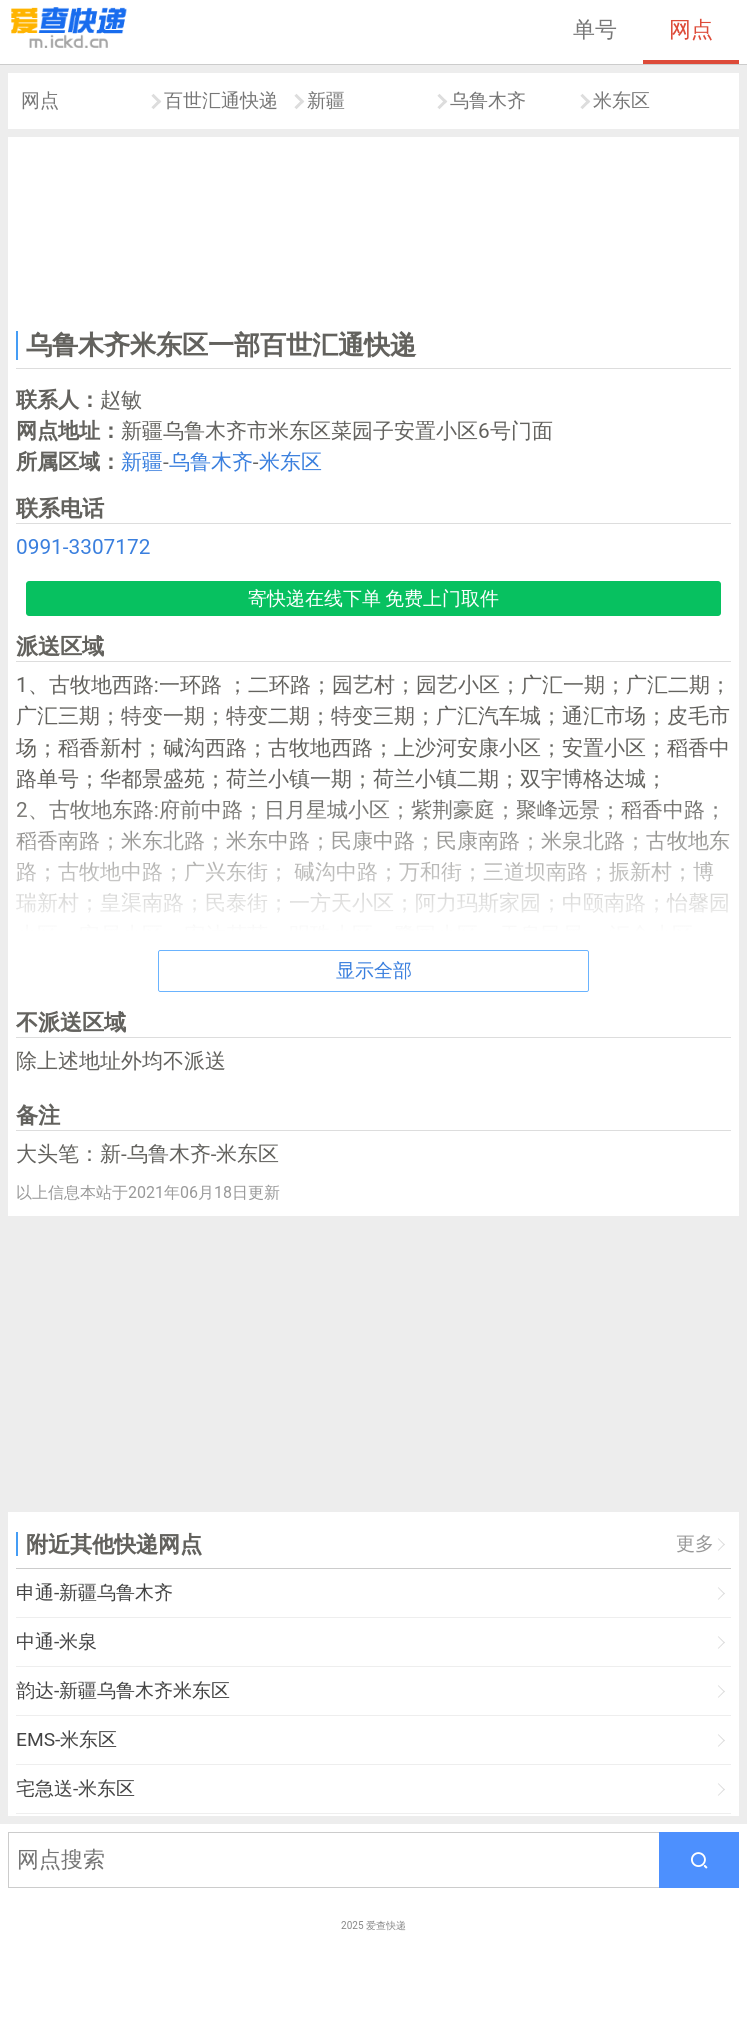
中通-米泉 (56, 1641)
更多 (695, 1543)
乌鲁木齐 (488, 100)
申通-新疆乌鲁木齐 (94, 1592)
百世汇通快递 (221, 100)
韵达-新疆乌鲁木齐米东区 (123, 1690)
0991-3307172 (83, 547)
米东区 (621, 100)
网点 (691, 29)
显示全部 (374, 970)
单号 (595, 29)
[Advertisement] (373, 230)
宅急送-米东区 (75, 1788)
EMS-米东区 (66, 1739)
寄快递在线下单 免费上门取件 (374, 598)
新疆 (326, 100)
